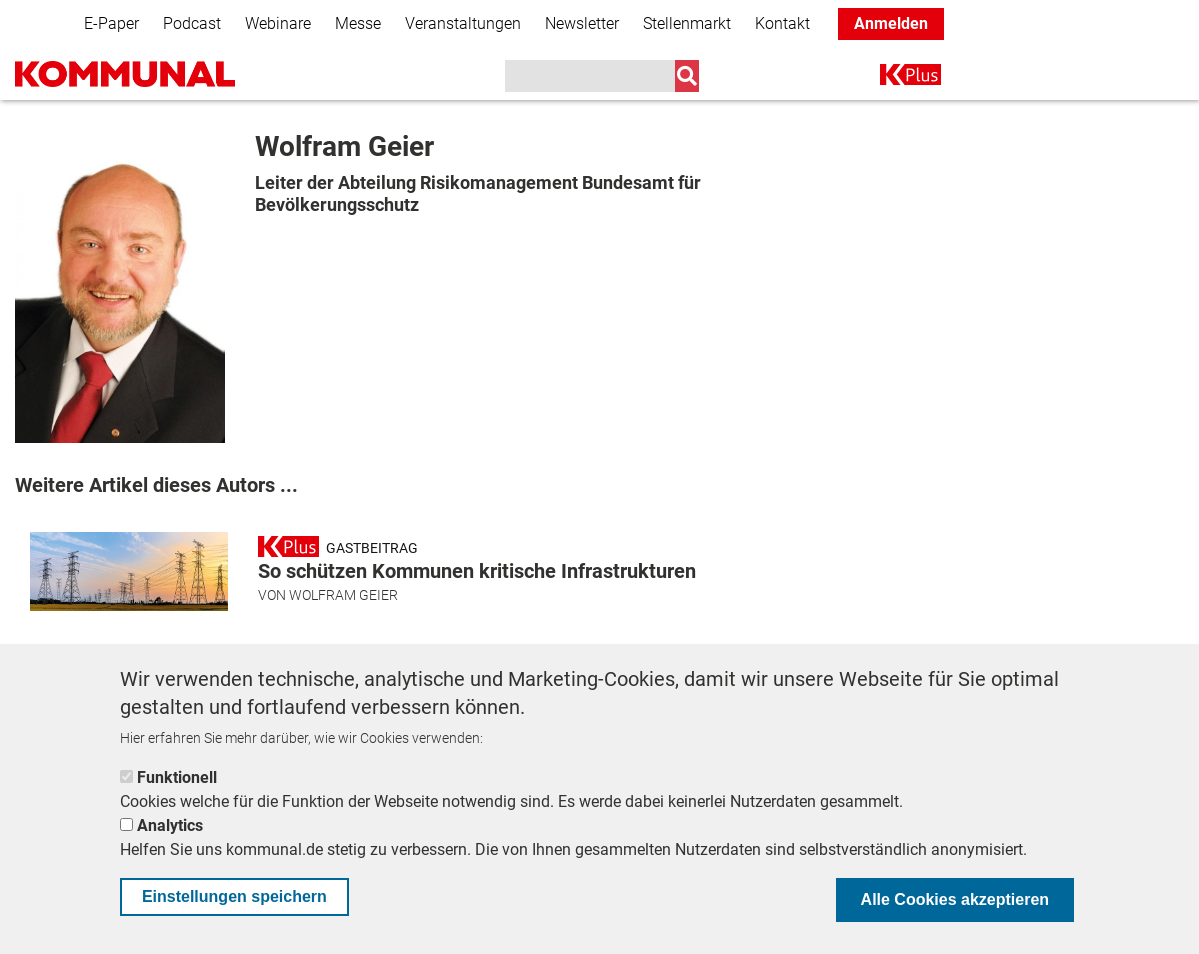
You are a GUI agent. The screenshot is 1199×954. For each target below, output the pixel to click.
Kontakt (782, 23)
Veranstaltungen (463, 23)
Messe (358, 23)
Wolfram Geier (343, 595)
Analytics (170, 825)
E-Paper (111, 23)
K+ (892, 78)
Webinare (278, 23)
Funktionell (177, 777)
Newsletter (582, 23)
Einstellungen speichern (234, 896)
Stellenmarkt (687, 23)
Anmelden (891, 23)
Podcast (192, 23)
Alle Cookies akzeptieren (955, 899)
